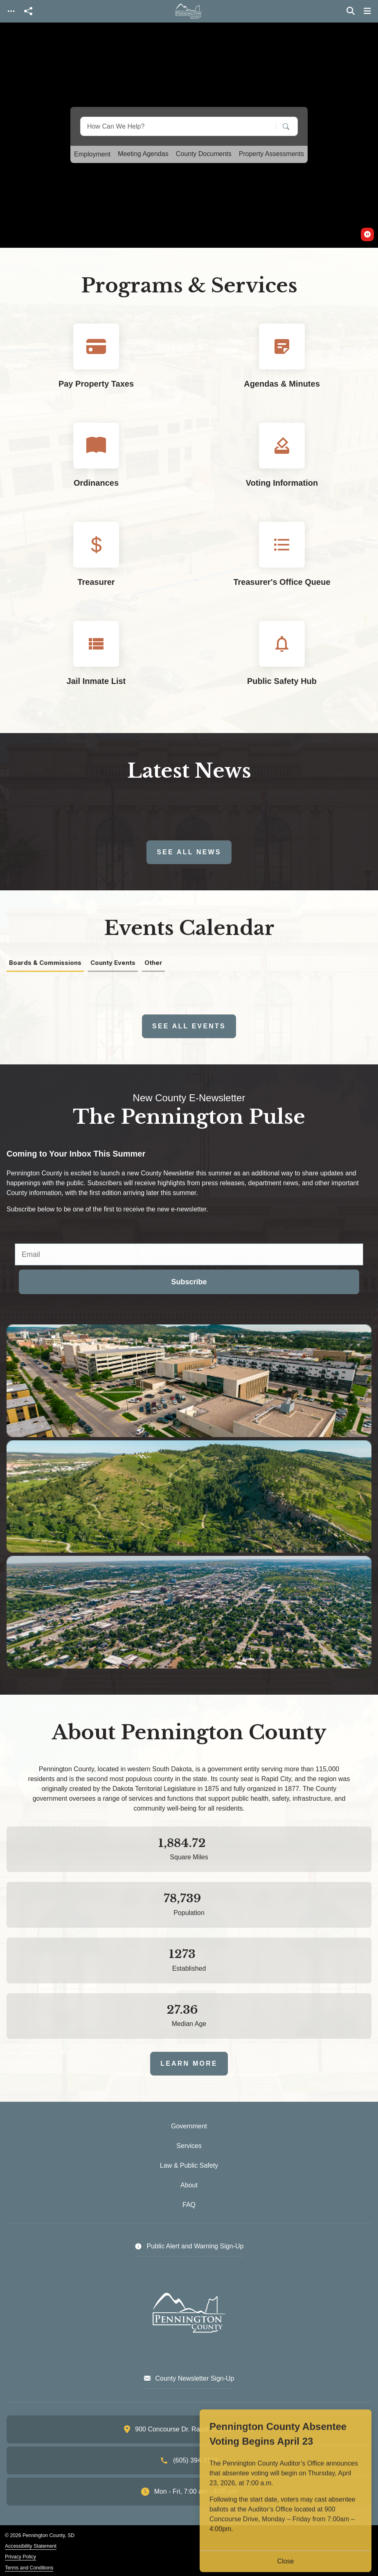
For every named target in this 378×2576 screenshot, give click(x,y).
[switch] (367, 234)
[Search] (280, 126)
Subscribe (189, 1282)
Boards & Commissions (45, 963)
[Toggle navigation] (11, 11)
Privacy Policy (20, 2557)
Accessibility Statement (30, 2546)
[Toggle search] (350, 11)
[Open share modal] (28, 11)
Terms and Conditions (29, 2568)
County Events (112, 963)
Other (153, 963)
